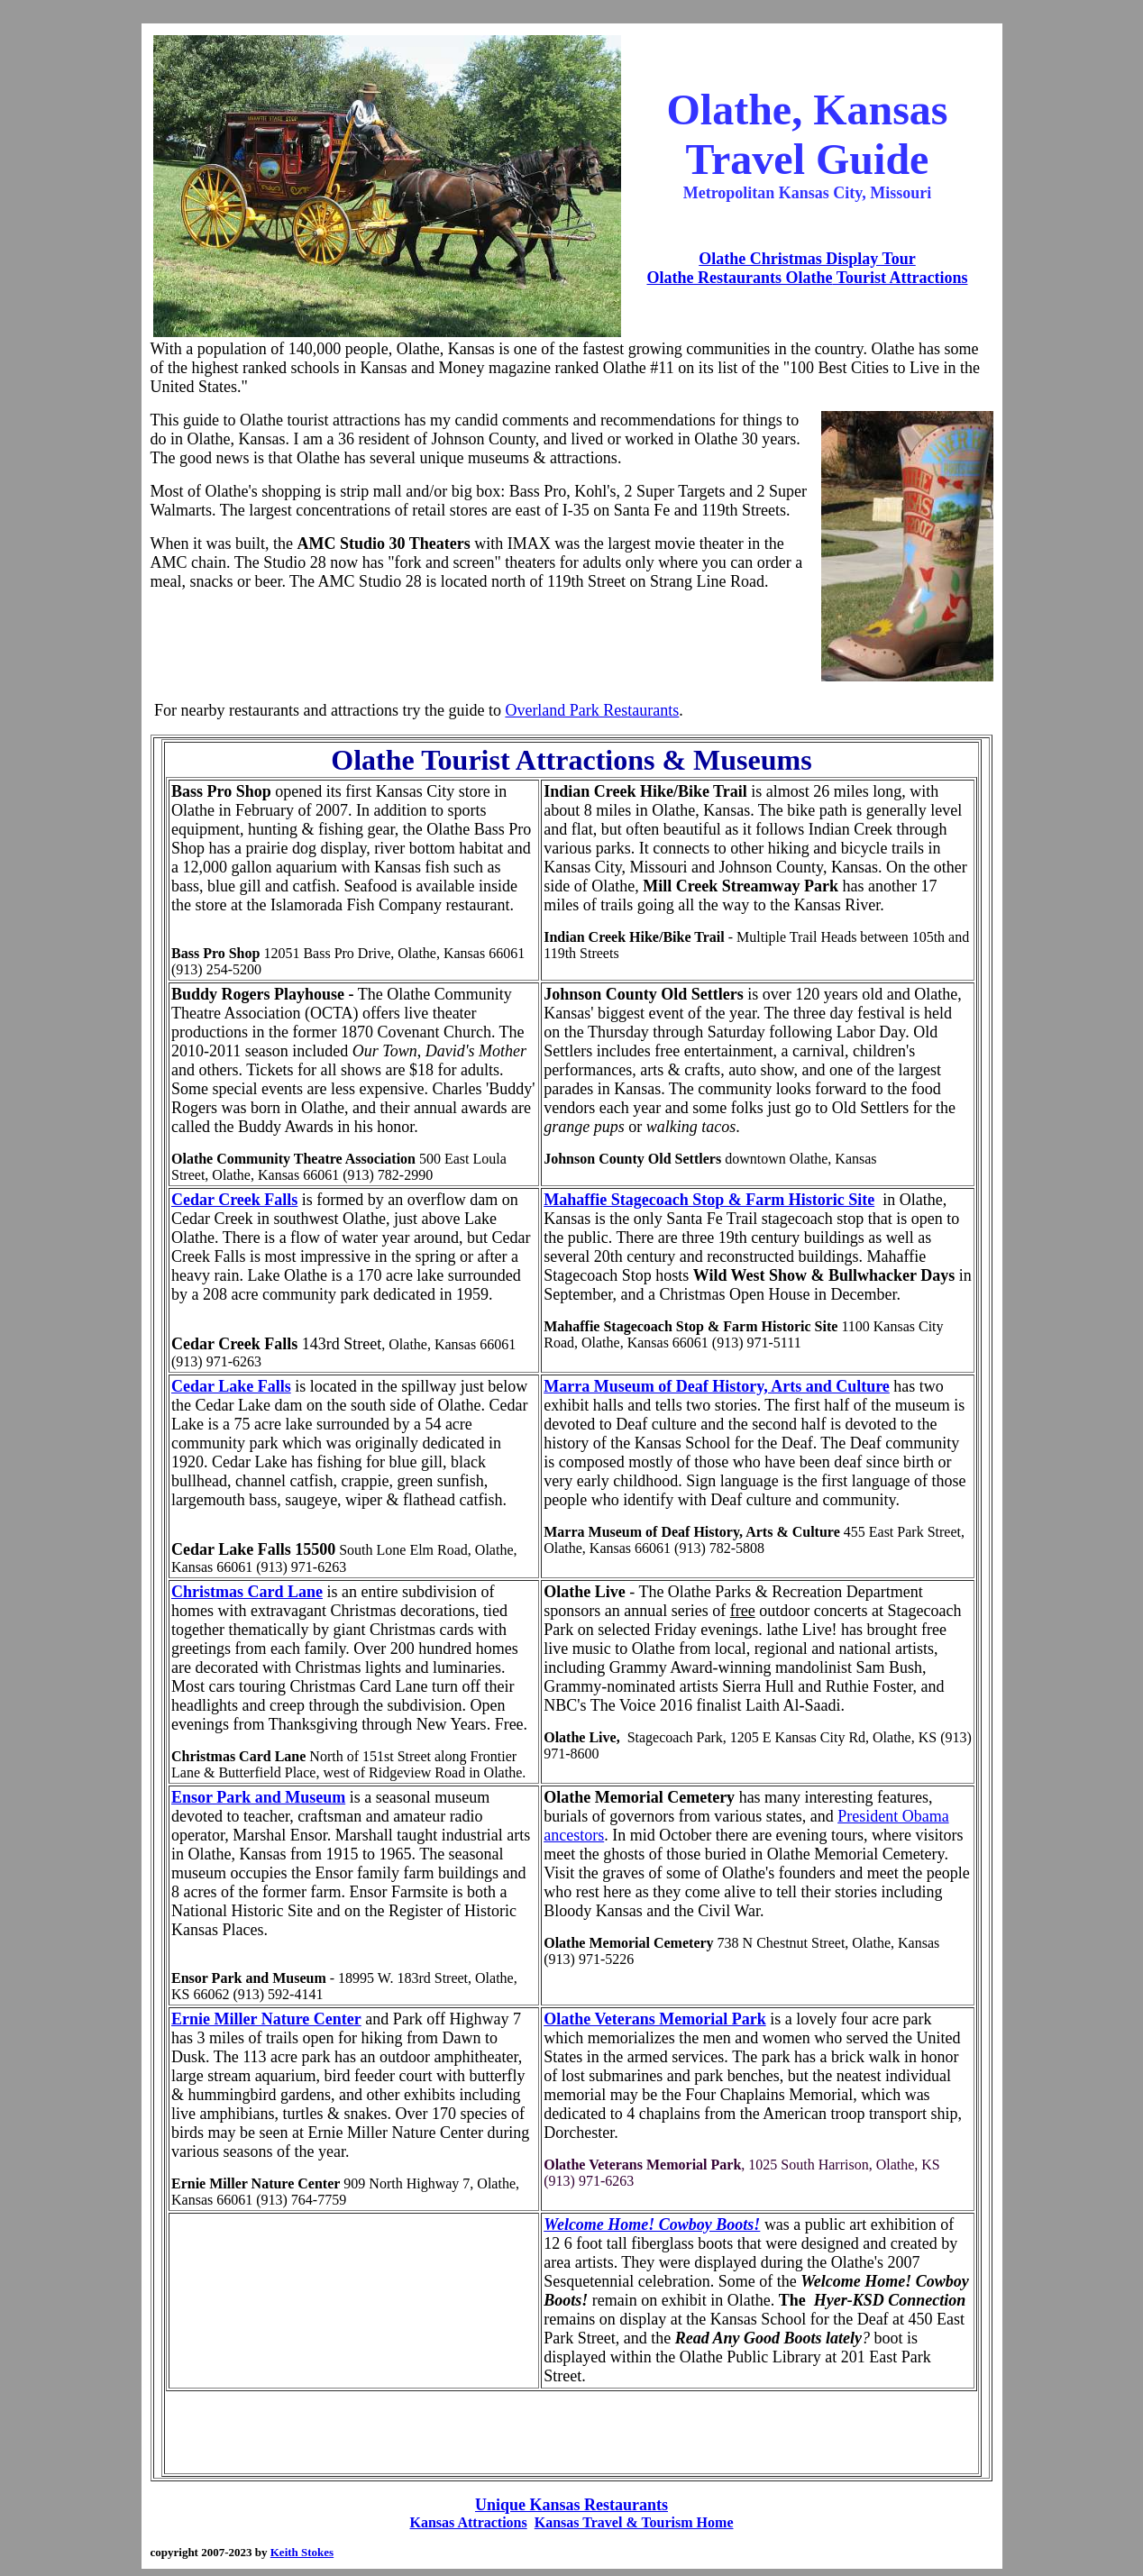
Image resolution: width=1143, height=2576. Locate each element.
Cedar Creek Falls (234, 1200)
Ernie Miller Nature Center (266, 2019)
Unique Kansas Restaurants (571, 2505)
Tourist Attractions (899, 278)
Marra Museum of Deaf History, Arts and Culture (717, 1386)
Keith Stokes (302, 2552)
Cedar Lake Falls (231, 1386)
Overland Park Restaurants (592, 710)
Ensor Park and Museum (258, 1797)
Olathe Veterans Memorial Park (654, 2019)
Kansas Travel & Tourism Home (634, 2522)
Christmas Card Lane (247, 1592)
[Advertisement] (484, 646)
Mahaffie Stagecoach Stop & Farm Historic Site (709, 1200)
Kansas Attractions (468, 2522)
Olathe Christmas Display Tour (807, 259)
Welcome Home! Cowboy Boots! (652, 2224)
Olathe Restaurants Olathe (739, 278)
